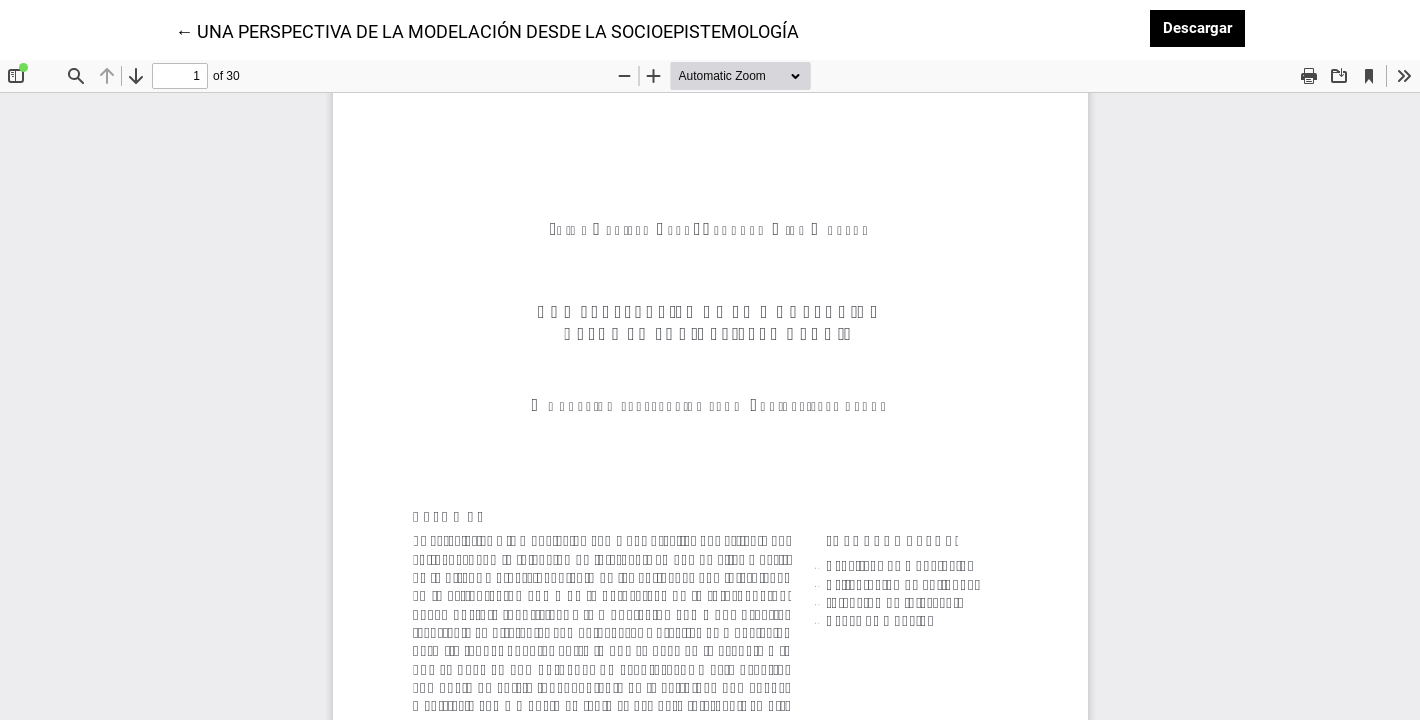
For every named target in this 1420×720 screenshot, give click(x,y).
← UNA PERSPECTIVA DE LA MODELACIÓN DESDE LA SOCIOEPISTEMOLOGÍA (487, 30)
